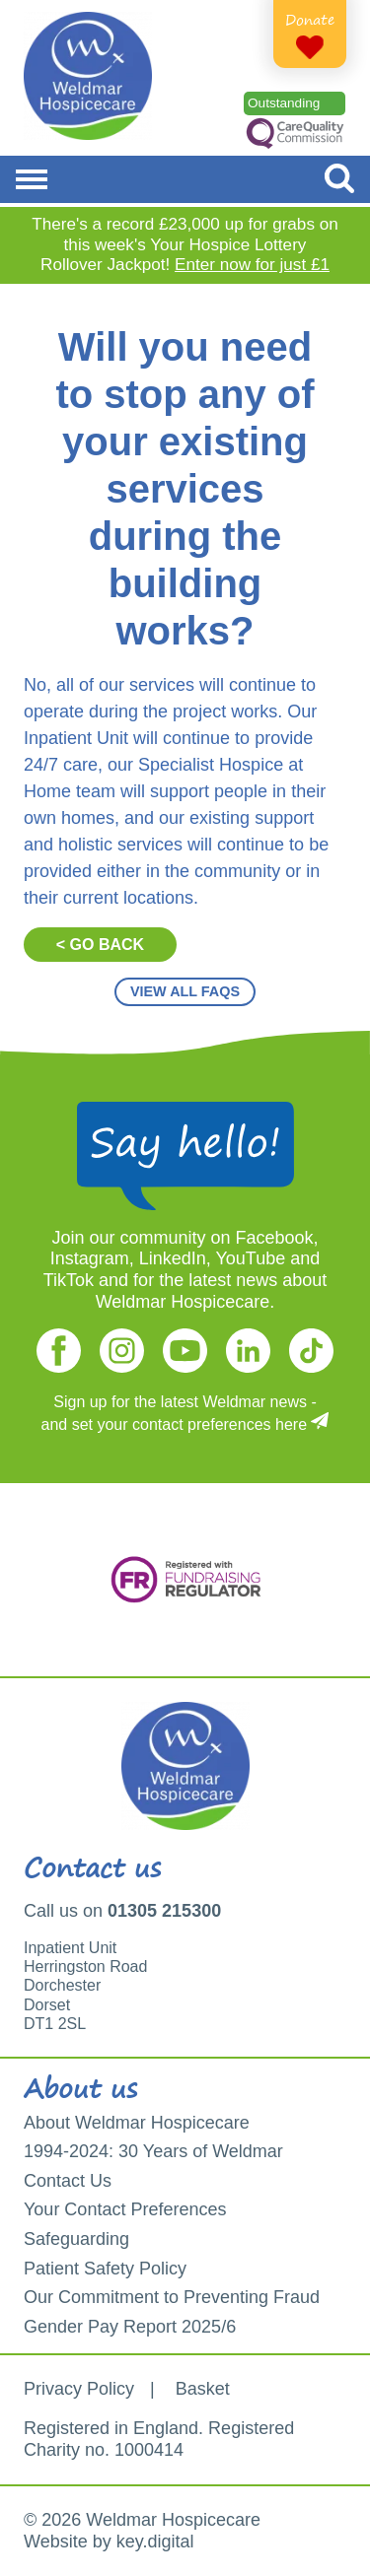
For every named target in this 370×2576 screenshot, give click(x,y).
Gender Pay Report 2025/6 (130, 2327)
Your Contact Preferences (125, 2209)
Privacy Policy (79, 2389)
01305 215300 (164, 1911)
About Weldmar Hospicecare (137, 2123)
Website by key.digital (108, 2541)
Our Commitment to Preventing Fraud (172, 2297)
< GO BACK (100, 944)
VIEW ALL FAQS (185, 991)
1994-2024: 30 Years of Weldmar (153, 2151)
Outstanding (284, 103)
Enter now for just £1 (252, 264)
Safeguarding (76, 2239)
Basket (203, 2389)
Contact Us (67, 2181)
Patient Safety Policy (105, 2268)
